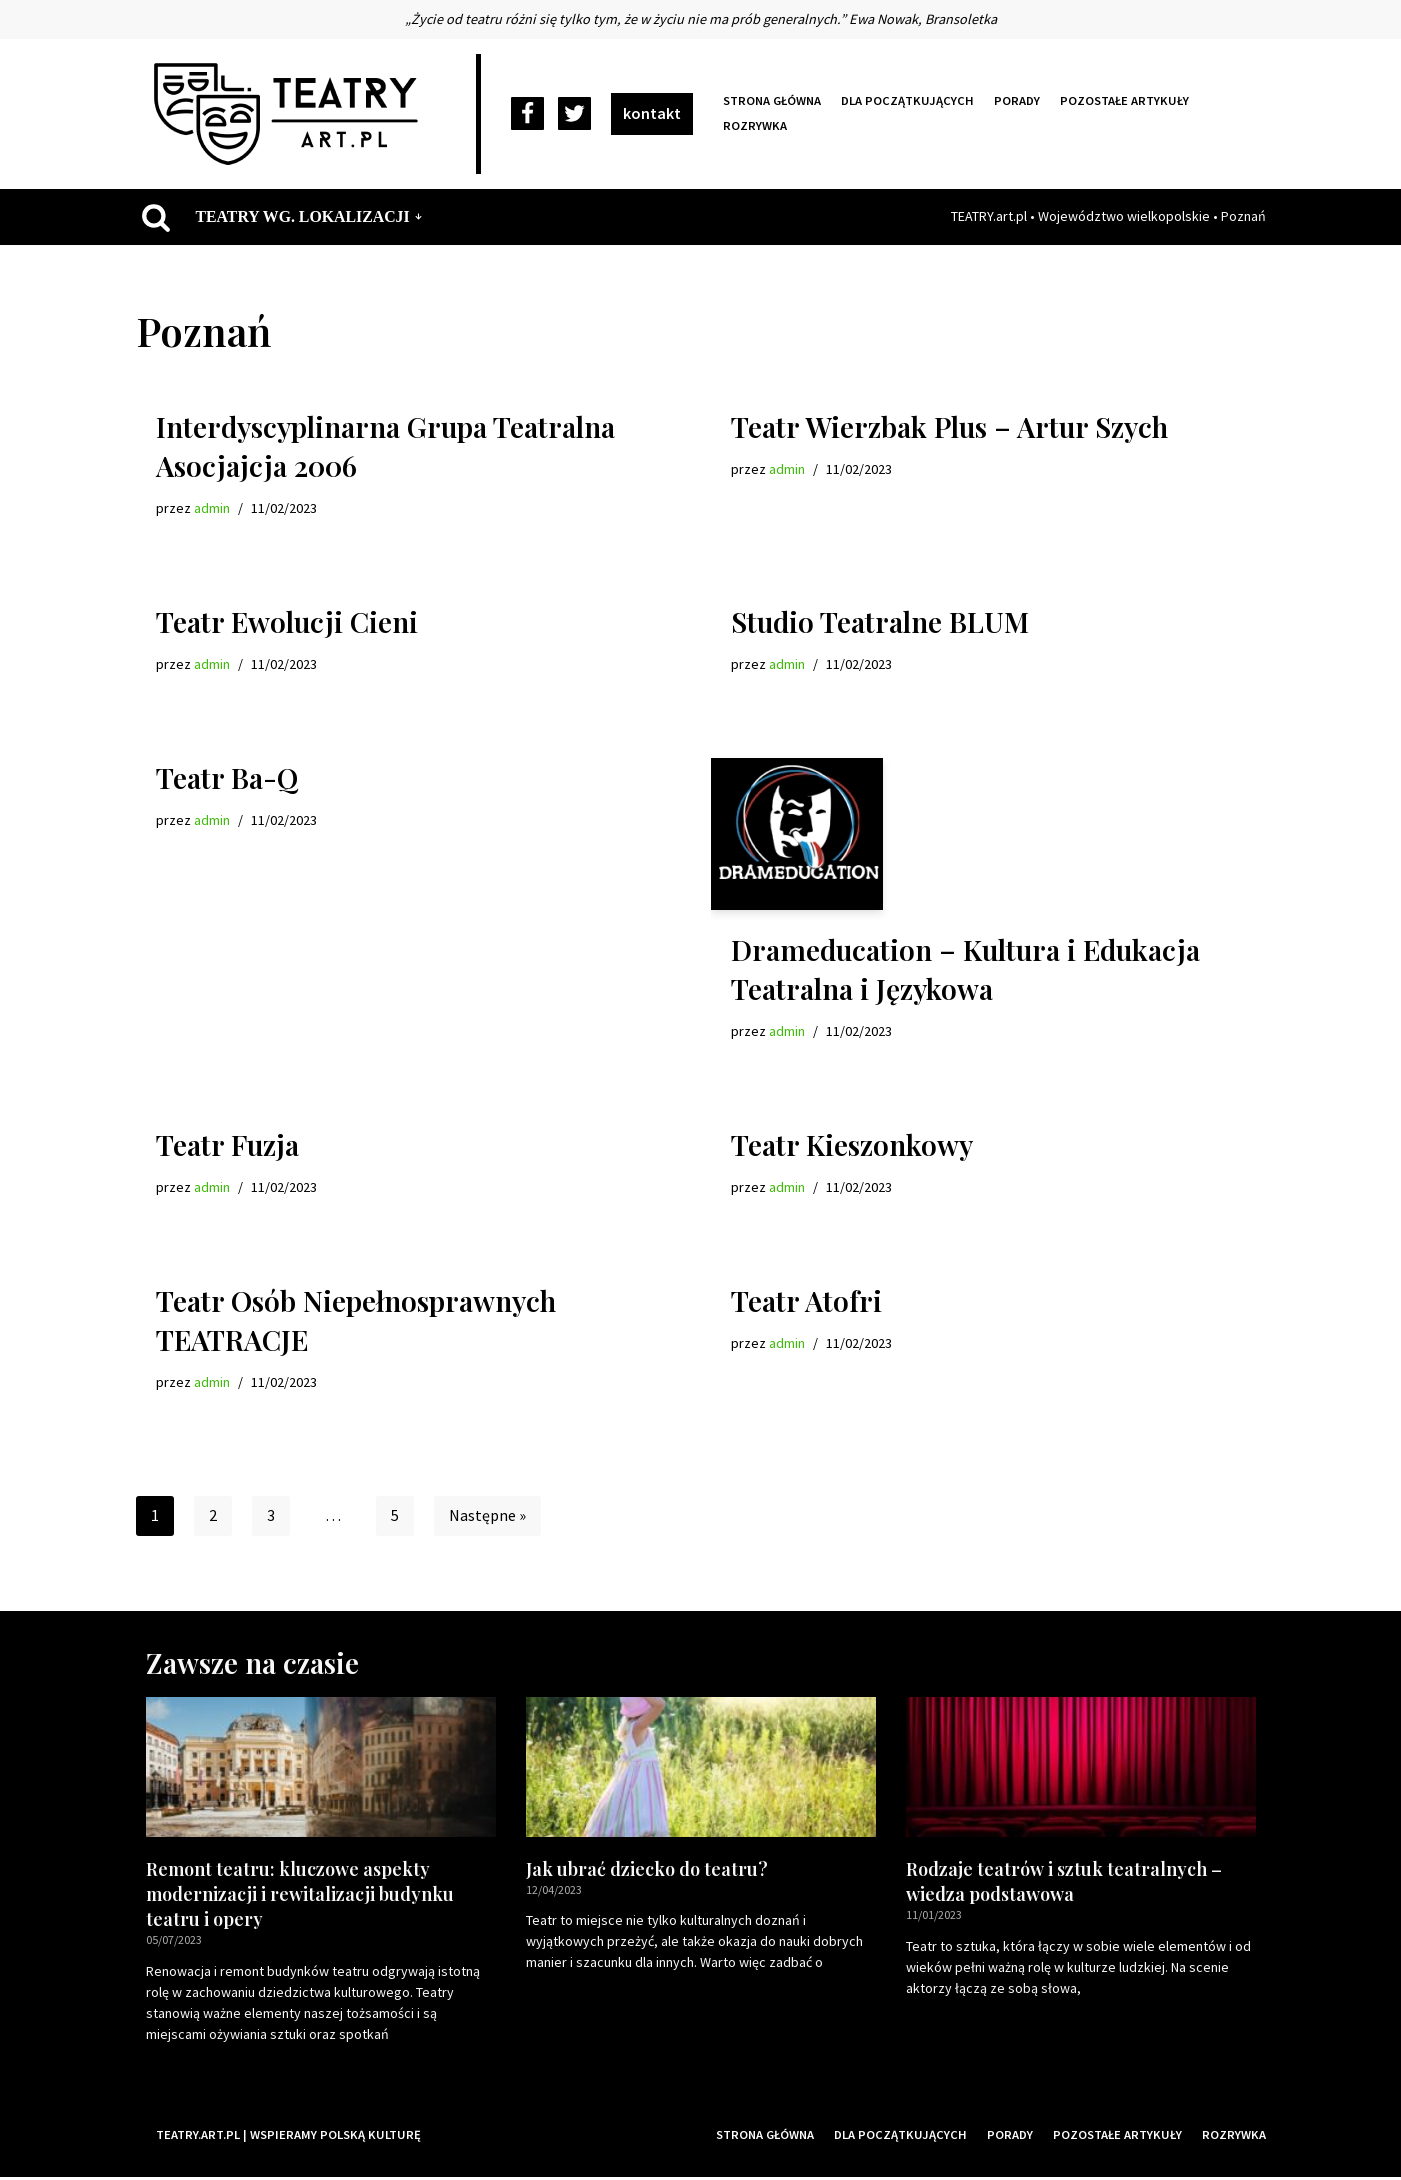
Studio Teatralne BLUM (880, 622)
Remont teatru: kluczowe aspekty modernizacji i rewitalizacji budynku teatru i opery (300, 1896)
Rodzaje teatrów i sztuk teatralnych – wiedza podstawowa (1064, 1883)
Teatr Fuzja (227, 1146)
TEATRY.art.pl (989, 216)
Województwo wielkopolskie (1124, 216)
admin (212, 508)
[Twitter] (574, 114)
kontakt (652, 113)
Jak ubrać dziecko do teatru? (647, 1871)
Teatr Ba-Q (227, 778)
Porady (1019, 101)
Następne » (487, 1518)
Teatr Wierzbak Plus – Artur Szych (949, 426)
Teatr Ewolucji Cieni (287, 622)
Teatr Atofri (806, 1302)
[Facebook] (527, 114)
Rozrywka (755, 126)
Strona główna (773, 101)
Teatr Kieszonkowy (852, 1146)
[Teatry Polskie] (291, 114)
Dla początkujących (909, 101)
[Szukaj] (156, 217)
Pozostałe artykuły (1126, 101)
